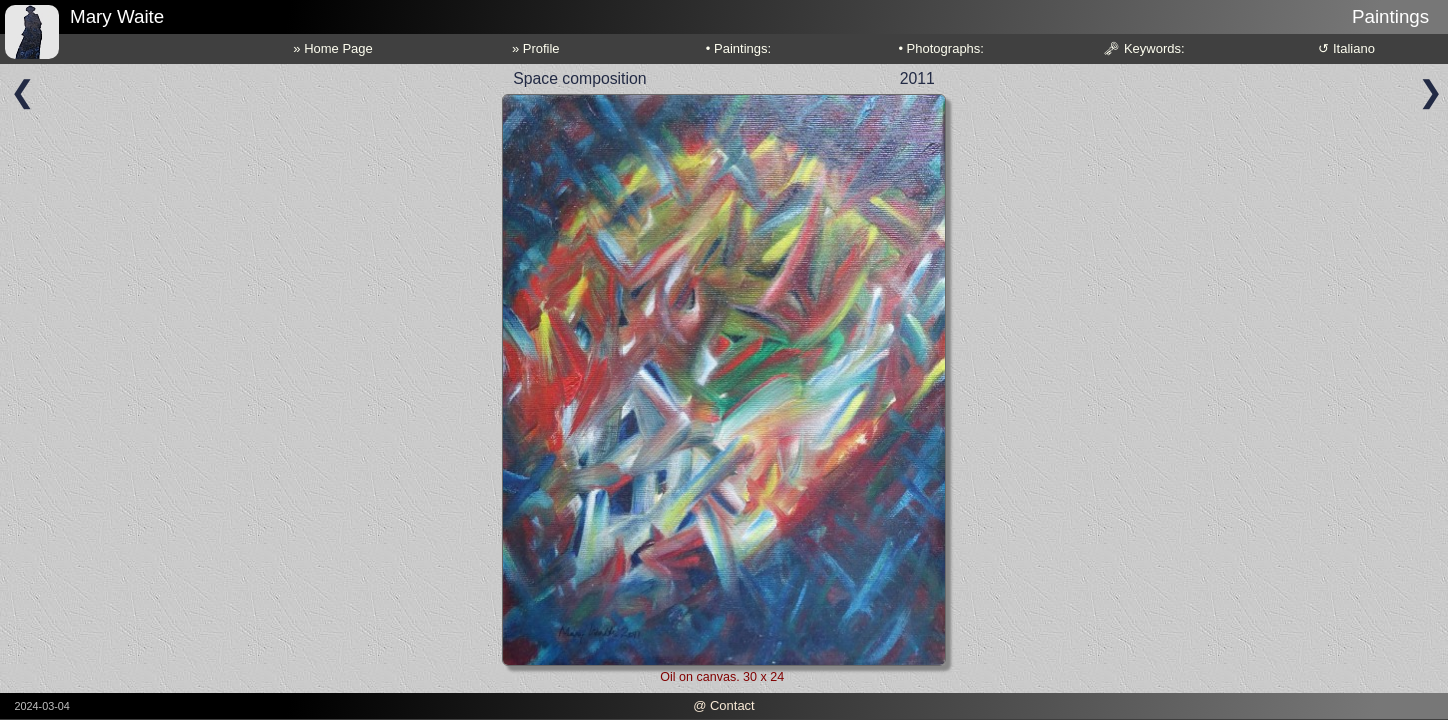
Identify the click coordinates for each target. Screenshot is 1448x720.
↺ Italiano (1346, 48)
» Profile (536, 48)
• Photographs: (941, 48)
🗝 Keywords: (1143, 48)
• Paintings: (738, 48)
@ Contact (724, 705)
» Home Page (333, 48)
